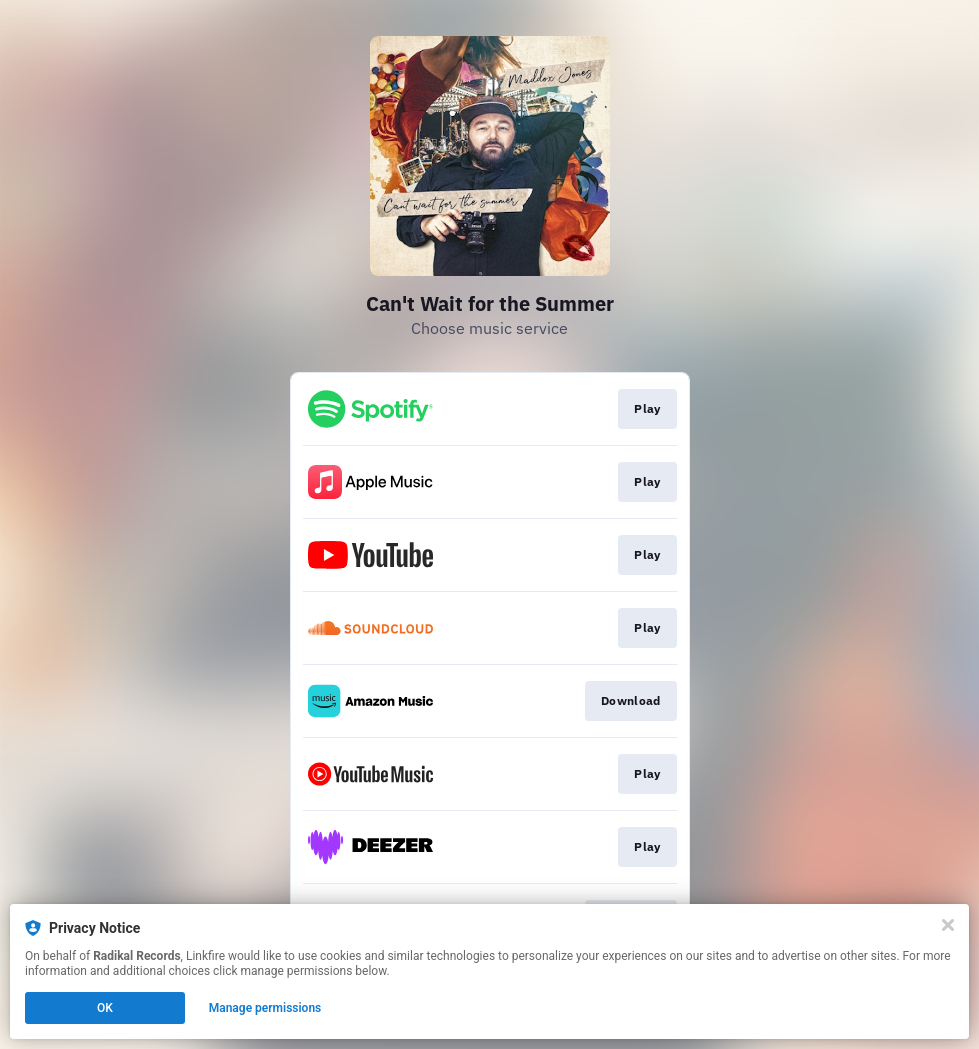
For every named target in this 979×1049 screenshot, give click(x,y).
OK (105, 1008)
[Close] (948, 925)
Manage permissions (265, 1008)
